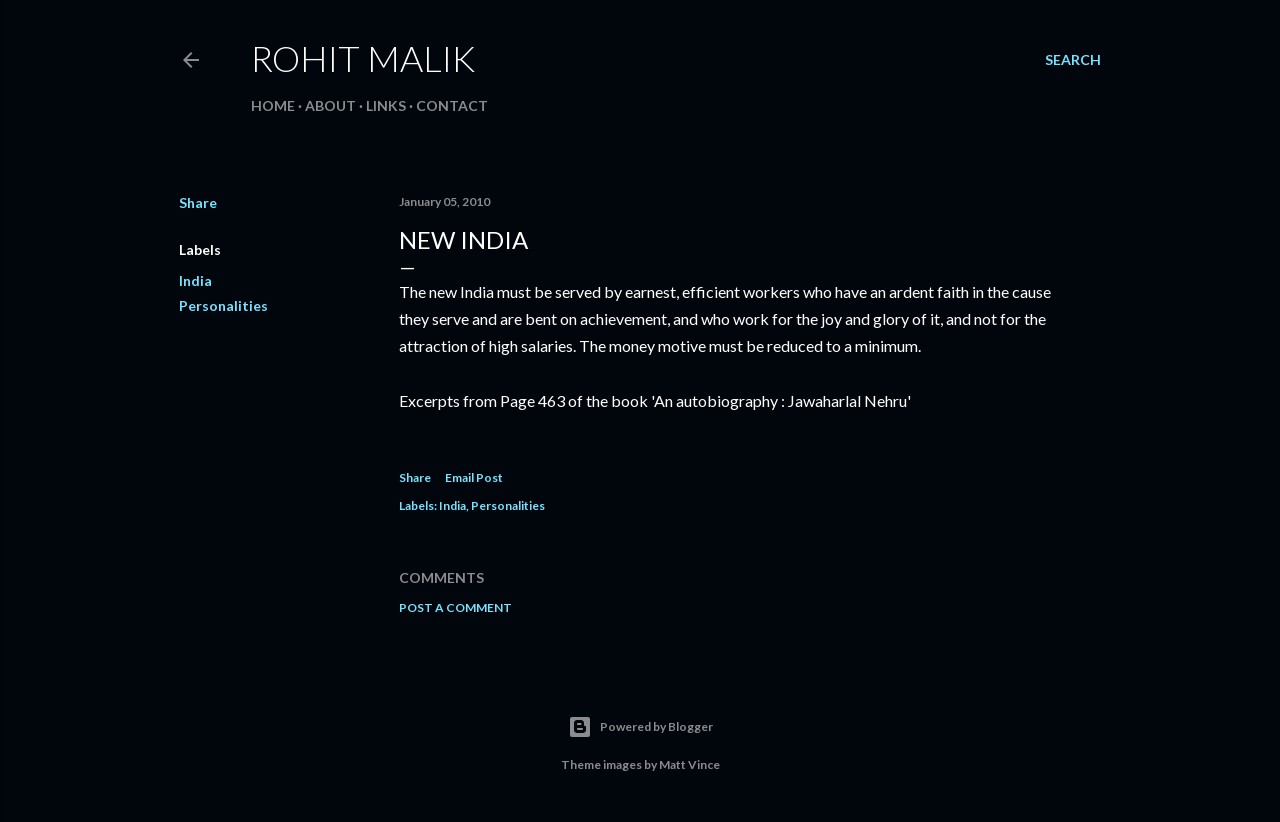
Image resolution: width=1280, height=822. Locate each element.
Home (273, 105)
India (195, 280)
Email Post (474, 477)
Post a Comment (455, 607)
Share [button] (198, 202)
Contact (452, 105)
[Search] (1073, 60)
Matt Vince (689, 764)
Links (386, 105)
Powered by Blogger (640, 727)
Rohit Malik (363, 58)
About (330, 105)
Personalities (223, 305)
